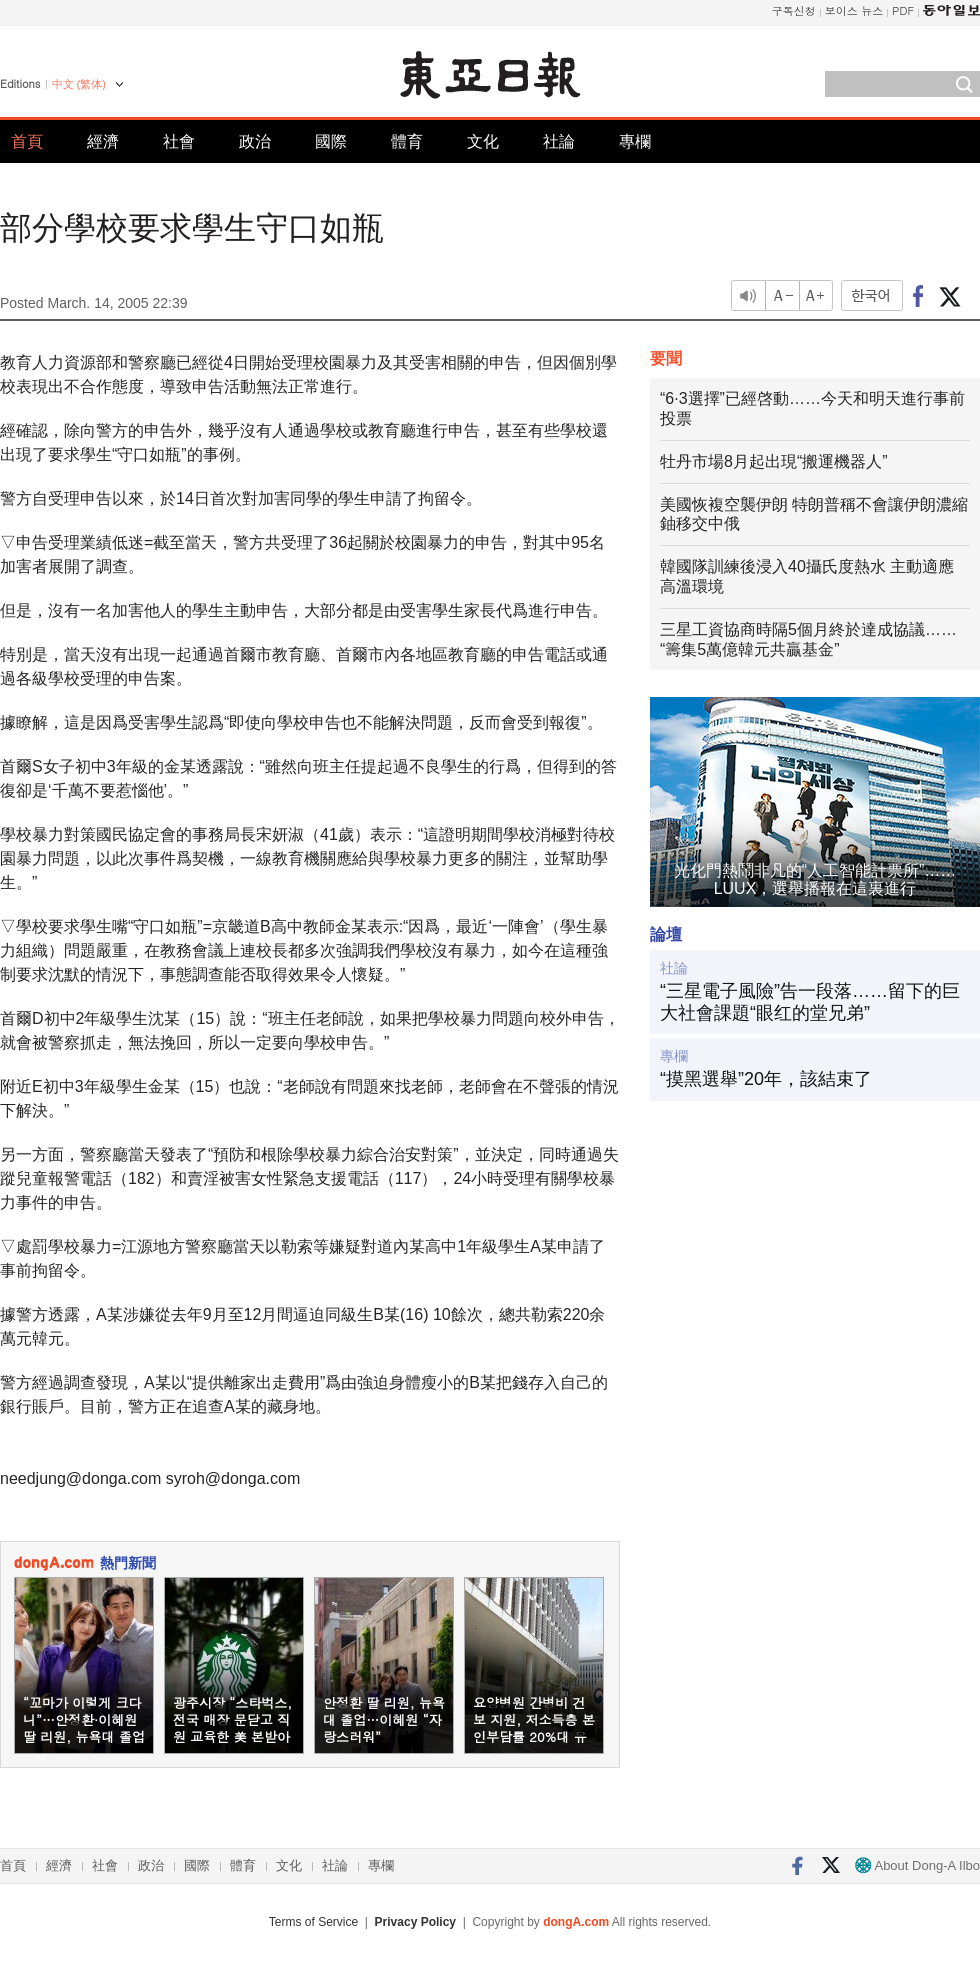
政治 (255, 141)
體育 (407, 141)
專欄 (635, 141)
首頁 (27, 141)
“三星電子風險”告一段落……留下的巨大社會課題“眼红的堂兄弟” (810, 1002)
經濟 (103, 141)
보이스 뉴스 (854, 10)
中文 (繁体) (79, 84)
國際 (331, 141)
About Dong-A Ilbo (917, 1865)
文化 (483, 141)
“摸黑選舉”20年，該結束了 (766, 1079)
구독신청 (794, 10)
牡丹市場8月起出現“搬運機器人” (774, 461)
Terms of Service (313, 1922)
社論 (559, 141)
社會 (179, 141)
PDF (903, 10)
